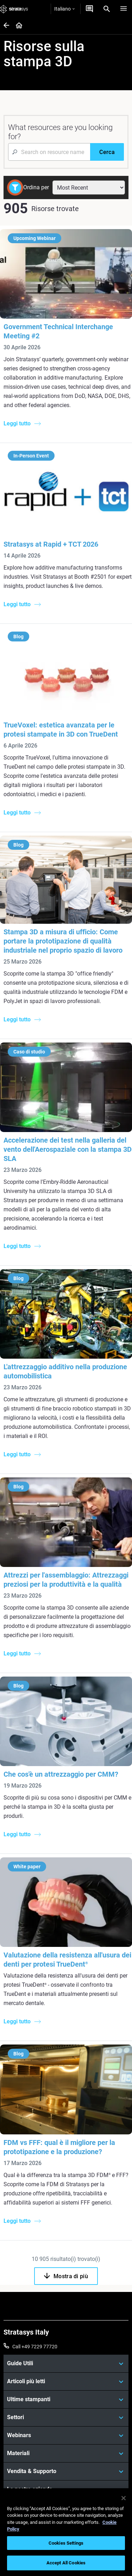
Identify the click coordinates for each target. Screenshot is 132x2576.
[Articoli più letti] (66, 2381)
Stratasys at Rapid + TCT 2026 (51, 544)
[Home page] (16, 26)
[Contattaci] (89, 9)
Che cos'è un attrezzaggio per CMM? (61, 1774)
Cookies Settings (66, 2543)
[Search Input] (49, 152)
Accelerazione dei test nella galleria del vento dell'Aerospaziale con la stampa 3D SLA (68, 1149)
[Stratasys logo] (14, 8)
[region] (66, 2532)
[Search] (106, 9)
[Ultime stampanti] (66, 2399)
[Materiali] (66, 2453)
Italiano (64, 9)
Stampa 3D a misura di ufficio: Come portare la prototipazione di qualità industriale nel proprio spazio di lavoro (63, 941)
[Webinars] (66, 2435)
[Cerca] (107, 152)
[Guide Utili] (66, 2363)
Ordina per (36, 187)
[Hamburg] (123, 9)
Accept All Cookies (66, 2562)
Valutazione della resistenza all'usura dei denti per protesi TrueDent (67, 1959)
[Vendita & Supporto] (66, 2471)
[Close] (123, 2498)
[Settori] (66, 2417)
